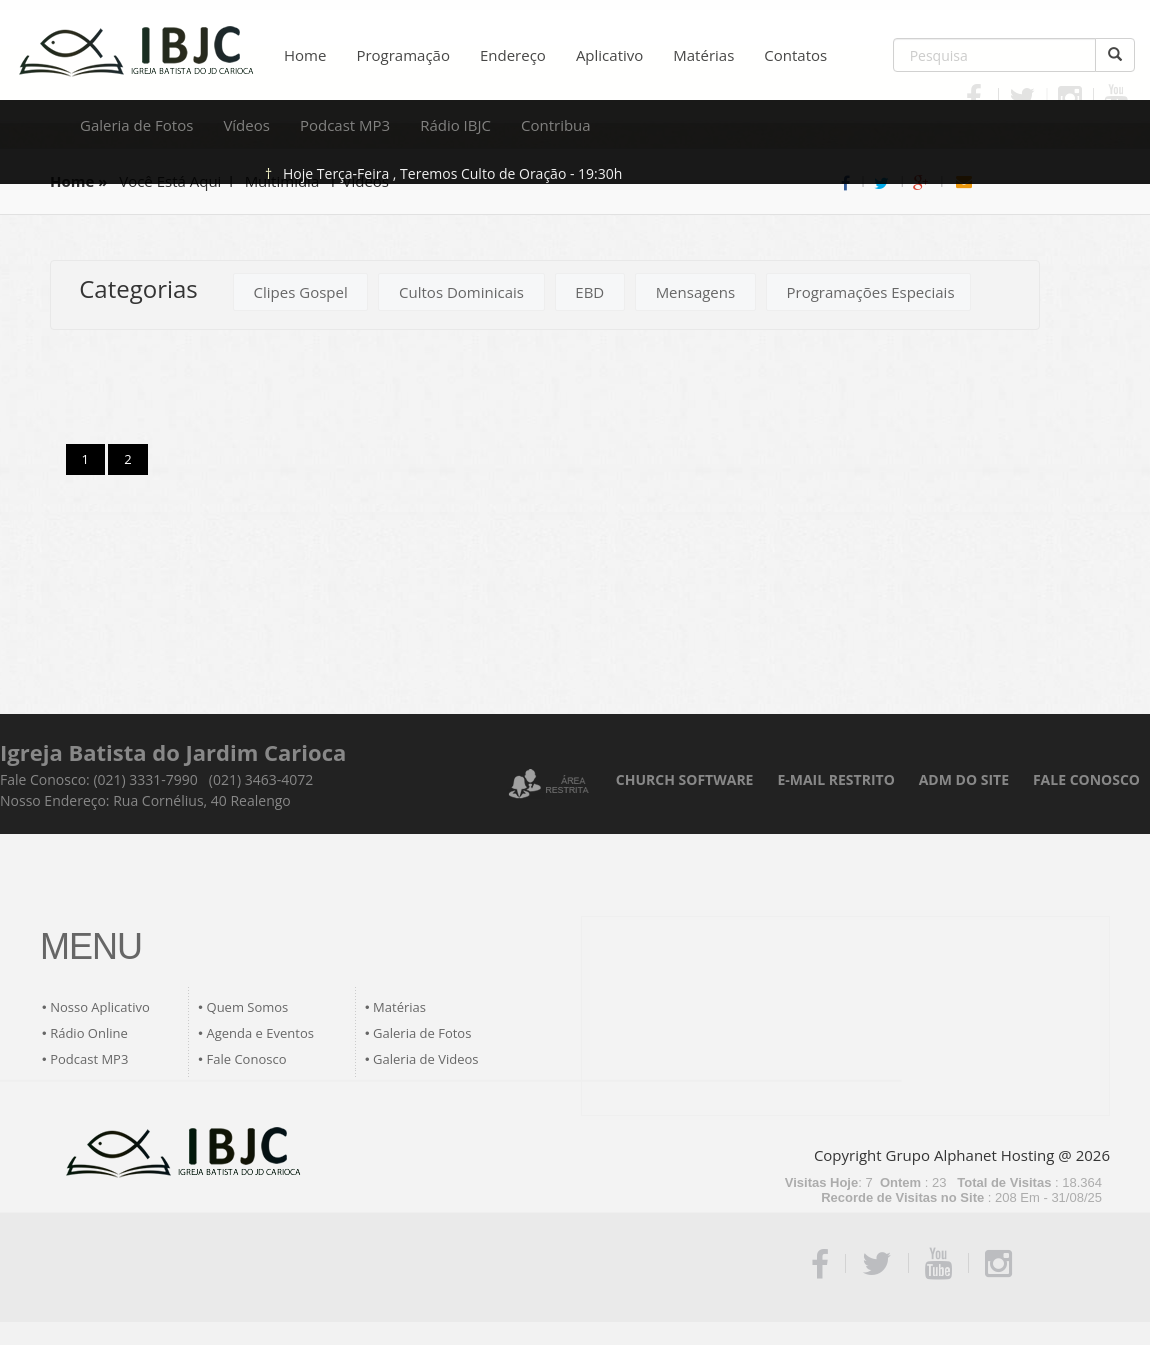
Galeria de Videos (425, 1059)
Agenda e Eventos (260, 1033)
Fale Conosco (247, 1059)
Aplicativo (609, 55)
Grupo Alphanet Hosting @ (979, 1155)
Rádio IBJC (455, 125)
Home (305, 55)
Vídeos (246, 125)
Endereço (513, 55)
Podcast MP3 (345, 125)
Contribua (556, 125)
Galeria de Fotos (136, 125)
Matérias (703, 55)
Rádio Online (89, 1033)
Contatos (795, 55)
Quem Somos (248, 1007)
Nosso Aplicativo (100, 1007)
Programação (403, 55)
